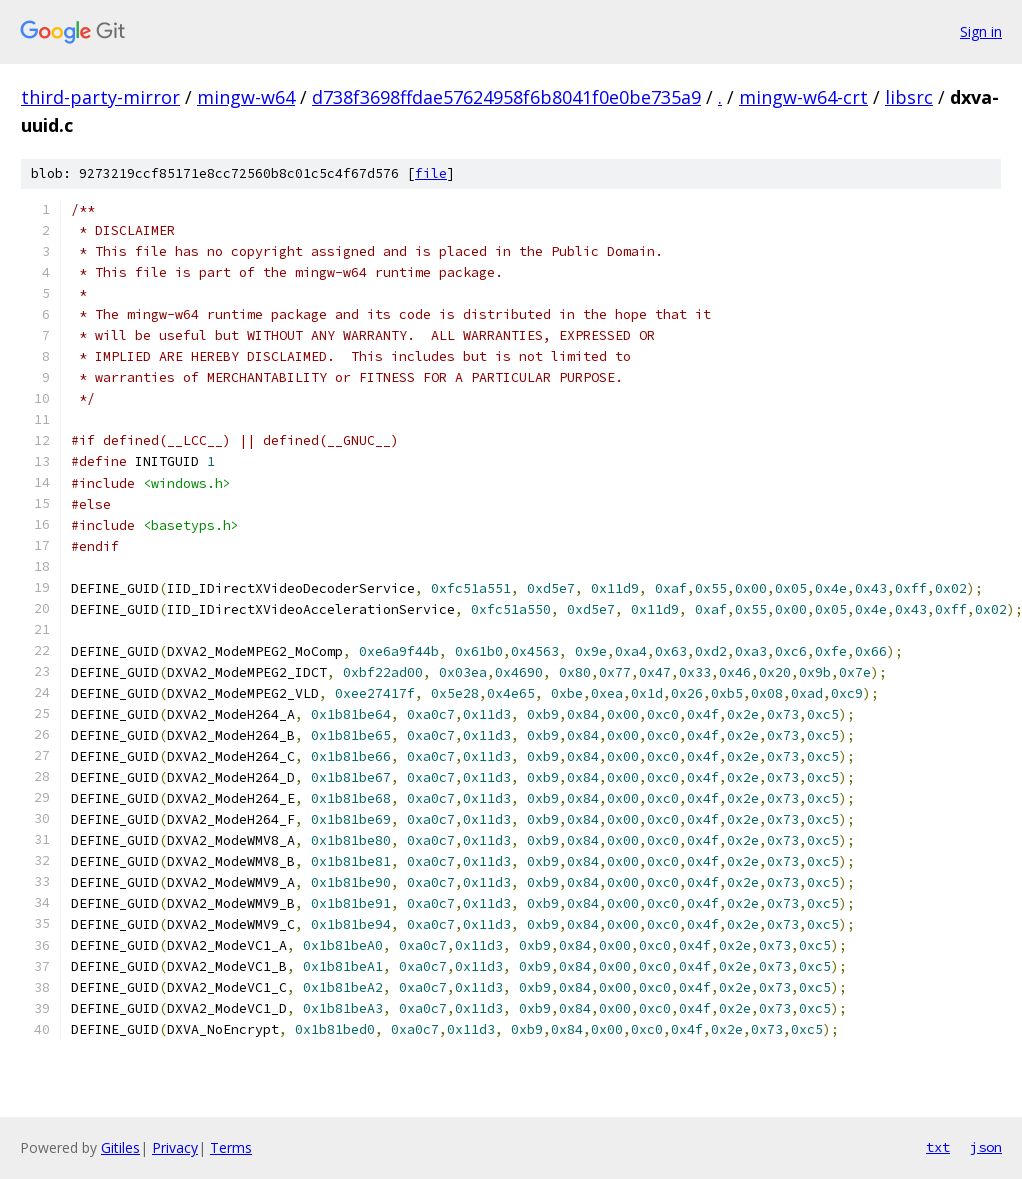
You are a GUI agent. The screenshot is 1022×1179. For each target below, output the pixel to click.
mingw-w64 (246, 97)
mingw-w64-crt (803, 97)
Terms (231, 1147)
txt (938, 1147)
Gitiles (120, 1147)
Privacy (175, 1147)
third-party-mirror (100, 97)
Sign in (981, 31)
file (431, 173)
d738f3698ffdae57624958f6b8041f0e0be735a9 (506, 97)
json (986, 1147)
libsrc (909, 97)
